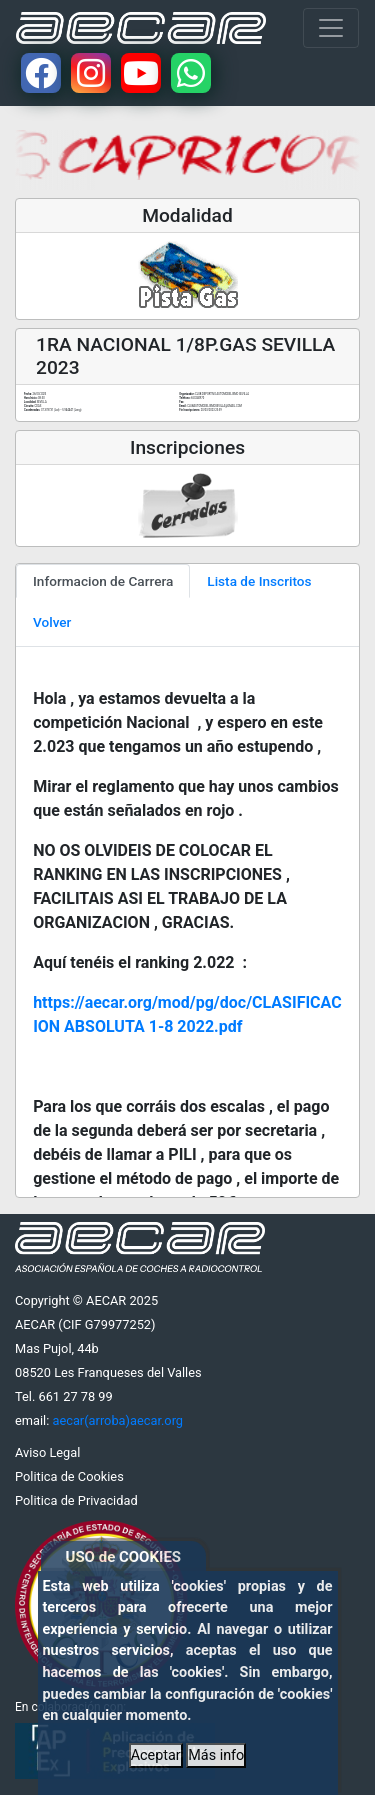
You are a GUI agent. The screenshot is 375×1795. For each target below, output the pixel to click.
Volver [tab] (52, 622)
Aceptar (156, 1755)
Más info (216, 1755)
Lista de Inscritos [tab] (259, 581)
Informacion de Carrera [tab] (103, 581)
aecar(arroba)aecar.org (117, 1420)
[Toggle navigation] (331, 28)
